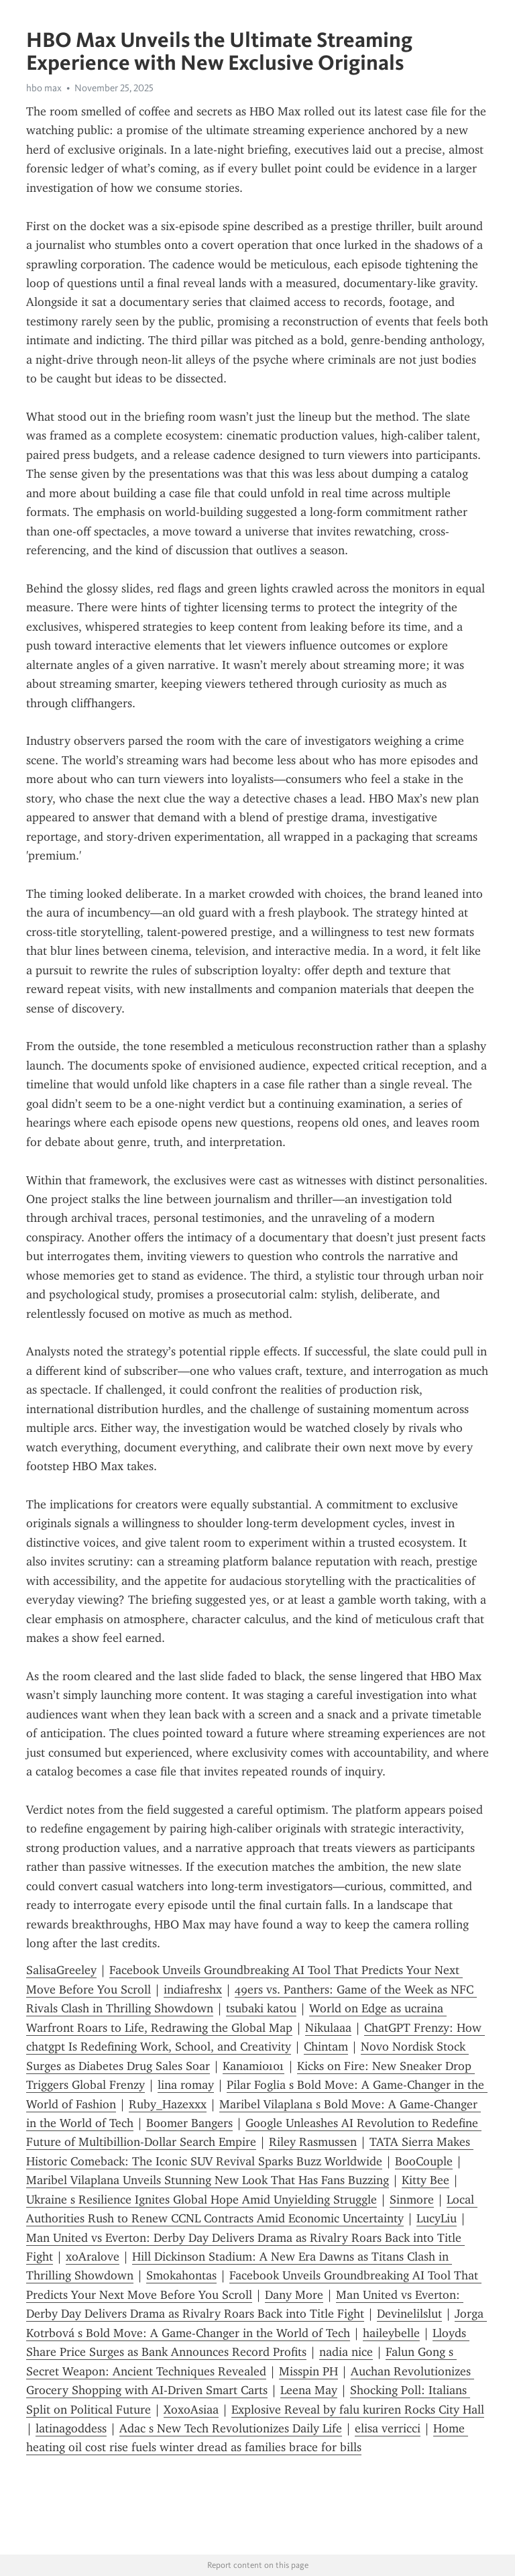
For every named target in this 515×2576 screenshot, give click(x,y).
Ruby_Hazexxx (168, 2104)
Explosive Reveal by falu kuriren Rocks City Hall (357, 2409)
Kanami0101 (253, 2066)
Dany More (294, 2294)
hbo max (44, 88)
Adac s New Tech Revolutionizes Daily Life (230, 2428)
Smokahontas (181, 2275)
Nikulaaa (328, 2027)
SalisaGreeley (61, 1970)
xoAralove (92, 2256)
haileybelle (391, 2333)
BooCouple (424, 2161)
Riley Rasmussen (313, 2141)
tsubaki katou (261, 2008)
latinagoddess (71, 2428)
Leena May (308, 2390)
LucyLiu (436, 2218)
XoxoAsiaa (191, 2409)
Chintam (326, 2046)
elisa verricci (387, 2428)
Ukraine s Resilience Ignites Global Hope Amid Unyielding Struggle (201, 2199)
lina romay (186, 2084)
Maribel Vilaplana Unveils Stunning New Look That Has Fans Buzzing (207, 2180)
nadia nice (346, 2352)
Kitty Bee (425, 2180)
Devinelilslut (409, 2313)
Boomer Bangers (189, 2123)
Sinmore (412, 2199)
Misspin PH (308, 2371)
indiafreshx (193, 1989)
